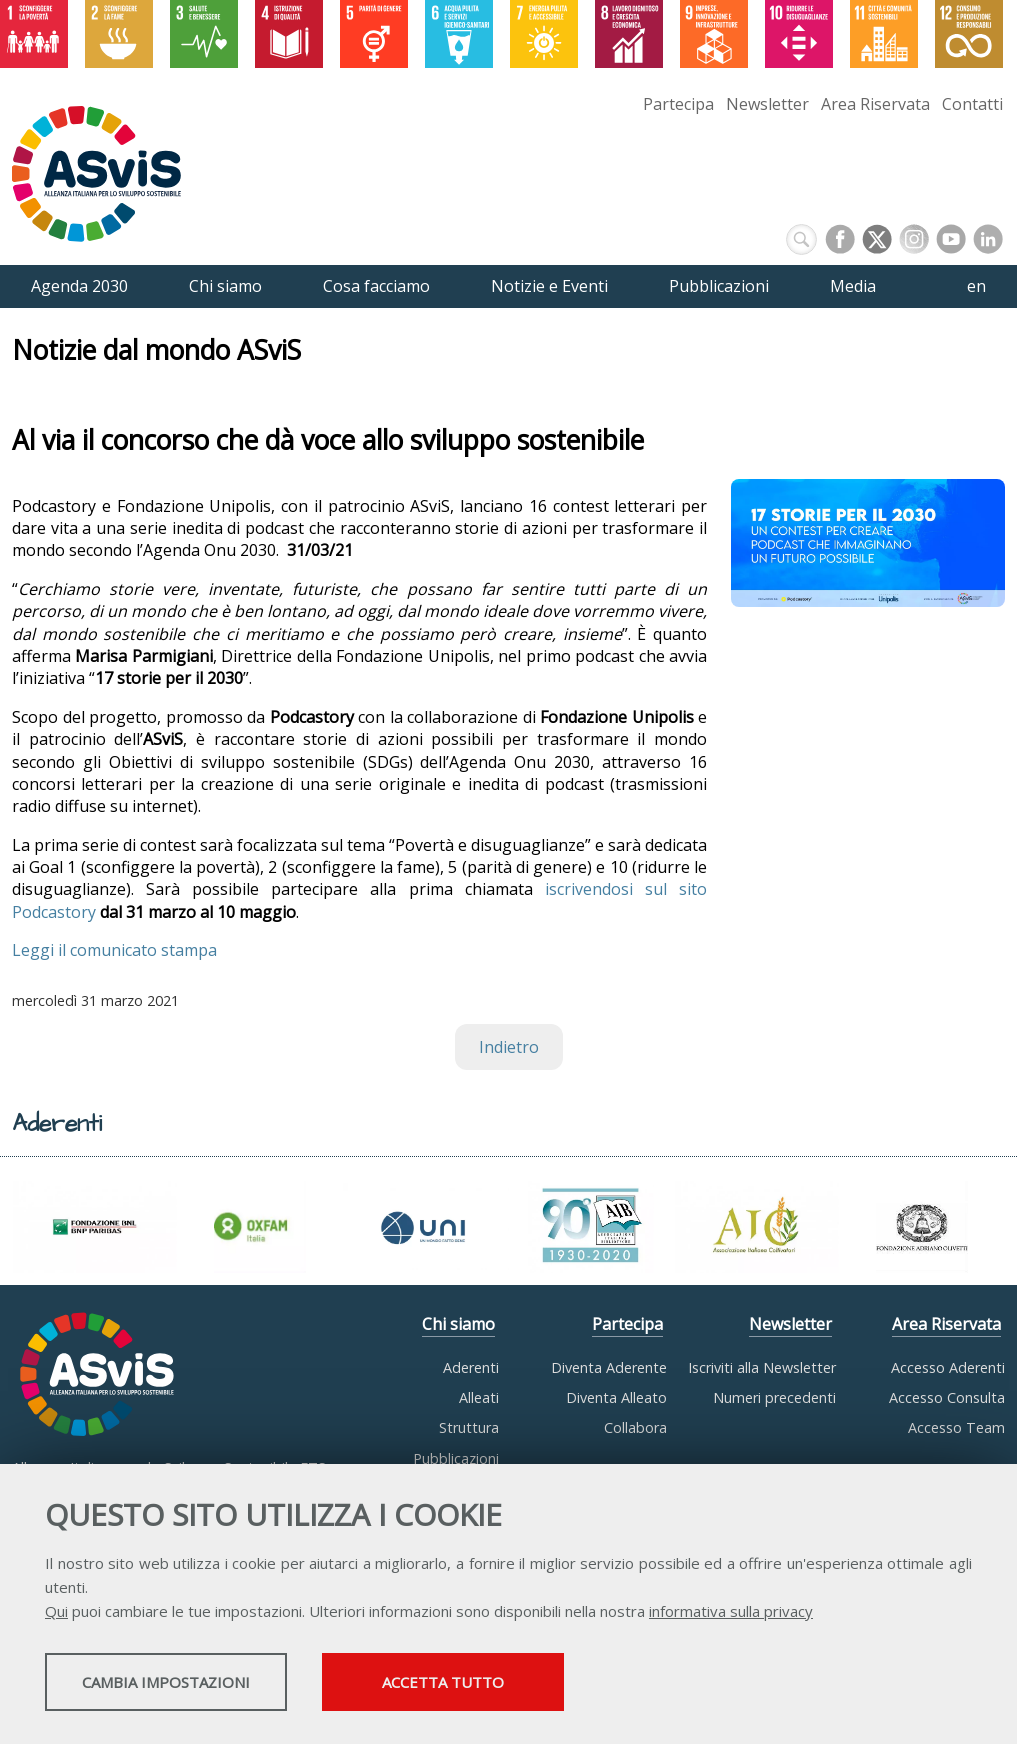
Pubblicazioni (456, 1458)
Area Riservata (875, 104)
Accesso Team (956, 1427)
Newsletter (767, 104)
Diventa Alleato (616, 1397)
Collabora (635, 1427)
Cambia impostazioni (203, 1685)
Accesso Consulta (947, 1397)
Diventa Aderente (609, 1367)
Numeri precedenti (774, 1397)
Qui (56, 1614)
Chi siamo (458, 1324)
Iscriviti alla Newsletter (762, 1367)
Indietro (509, 1047)
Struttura (469, 1427)
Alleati (479, 1397)
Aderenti (471, 1367)
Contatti (972, 104)
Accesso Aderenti (948, 1367)
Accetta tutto (563, 1685)
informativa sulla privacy (731, 1614)
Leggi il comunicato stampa (114, 950)
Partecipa (678, 104)
